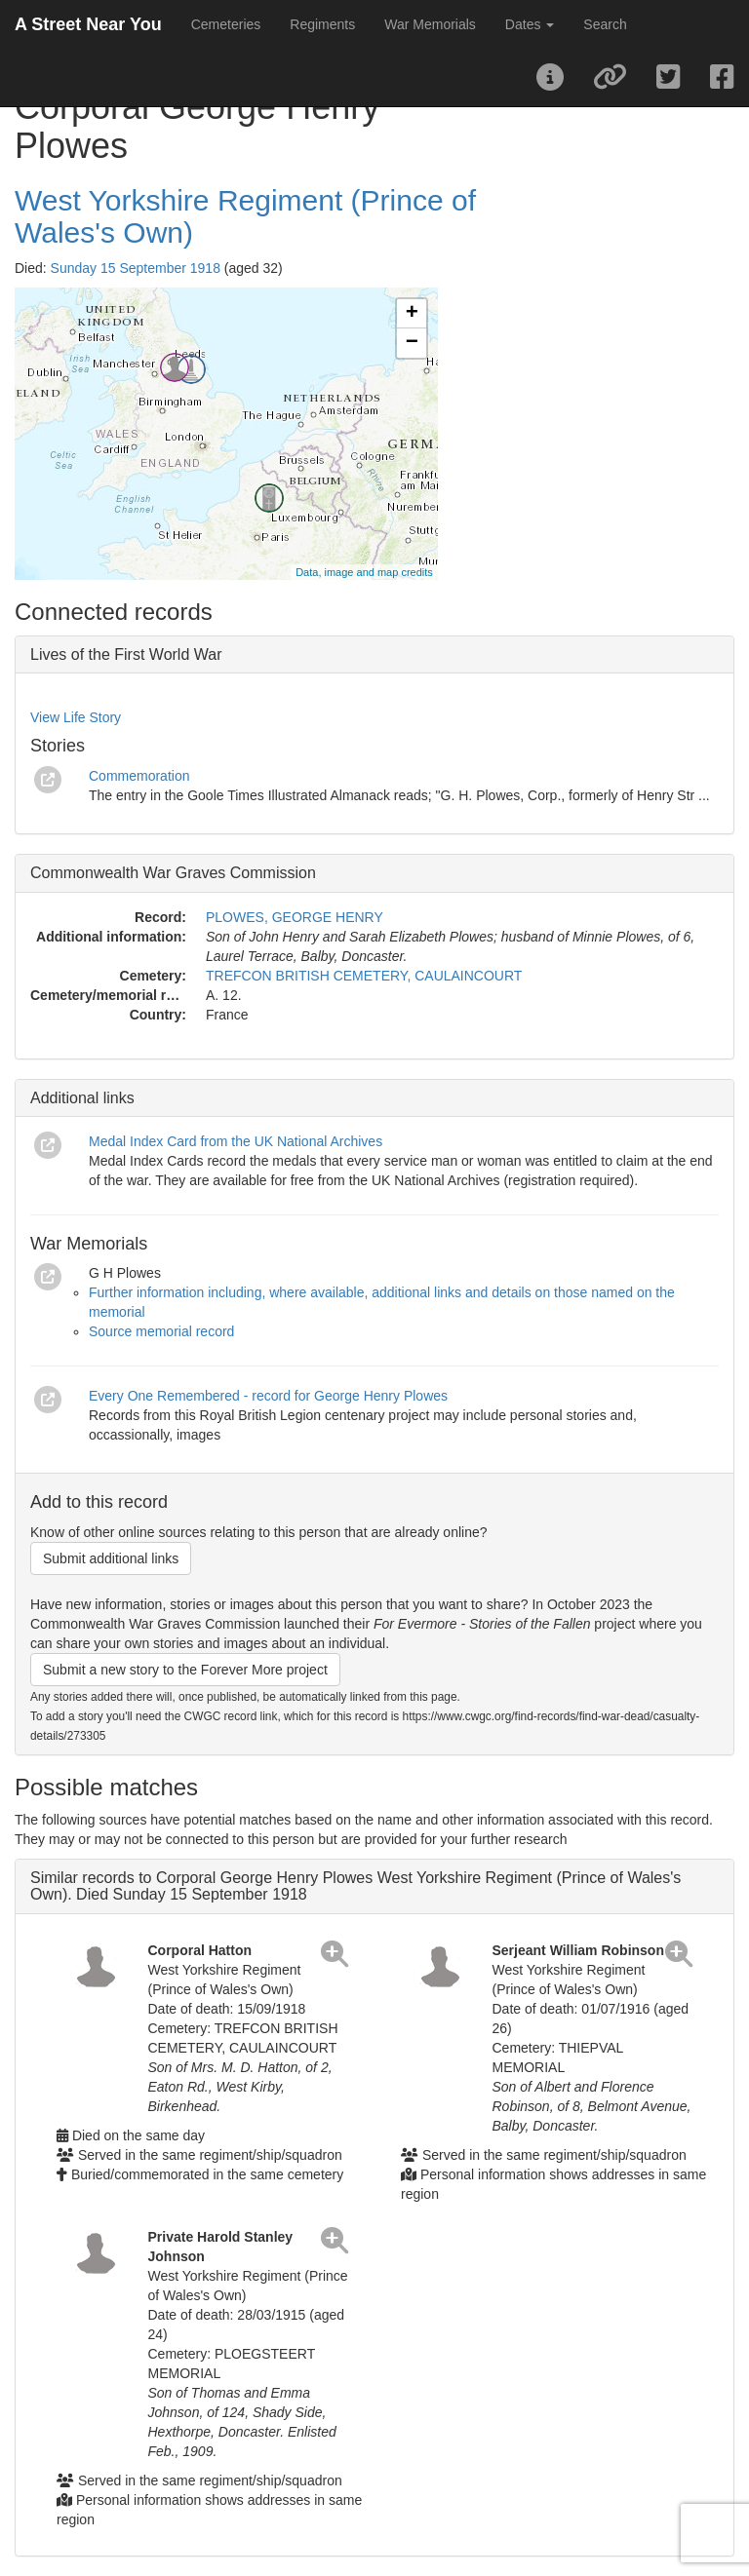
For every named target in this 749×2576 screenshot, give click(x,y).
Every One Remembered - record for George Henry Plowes (268, 1395)
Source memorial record (161, 1331)
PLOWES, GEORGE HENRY (294, 917)
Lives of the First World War (126, 654)
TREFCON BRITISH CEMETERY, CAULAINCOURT (364, 975)
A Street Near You (88, 24)
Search (604, 24)
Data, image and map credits (364, 572)
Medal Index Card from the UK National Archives (235, 1141)
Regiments (322, 24)
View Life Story (75, 717)
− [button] (412, 343)
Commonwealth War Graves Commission (173, 873)
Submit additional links (110, 1558)
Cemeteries (226, 24)
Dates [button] (529, 24)
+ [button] (412, 313)
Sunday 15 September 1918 (135, 268)
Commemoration (139, 776)
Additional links (82, 1098)
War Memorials (430, 24)
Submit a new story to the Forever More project (185, 1669)
